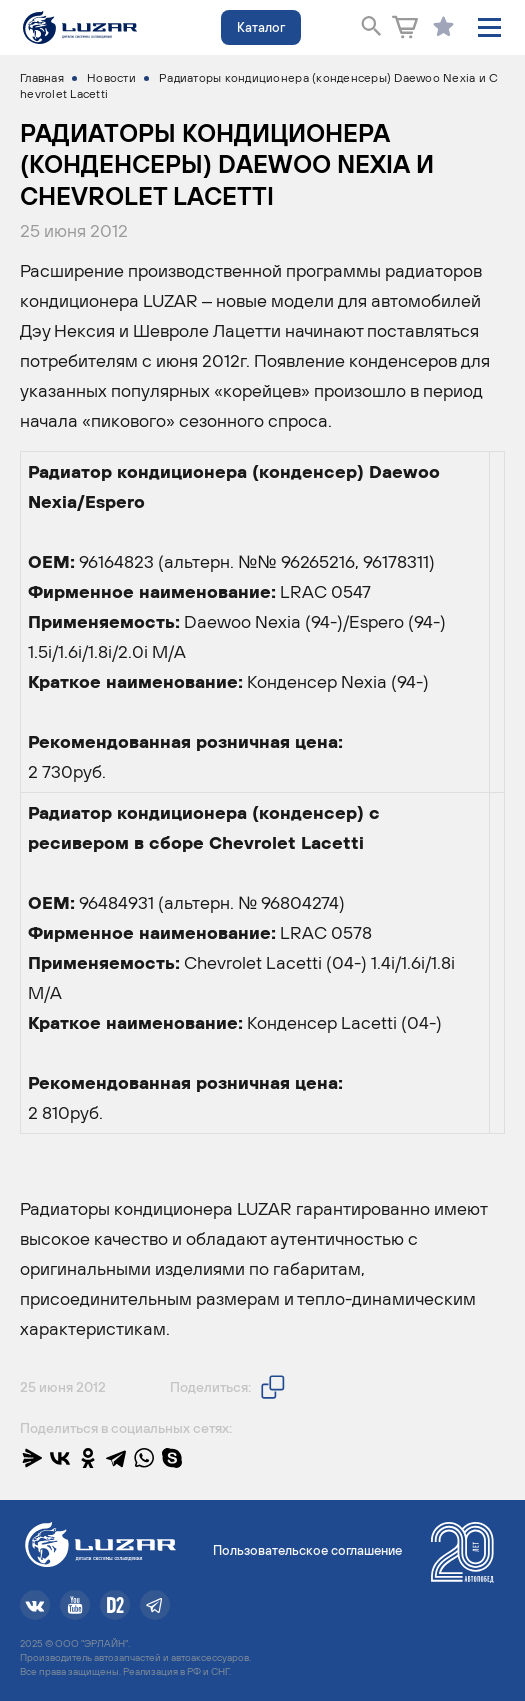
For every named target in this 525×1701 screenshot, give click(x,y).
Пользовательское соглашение (307, 1550)
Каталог (261, 27)
